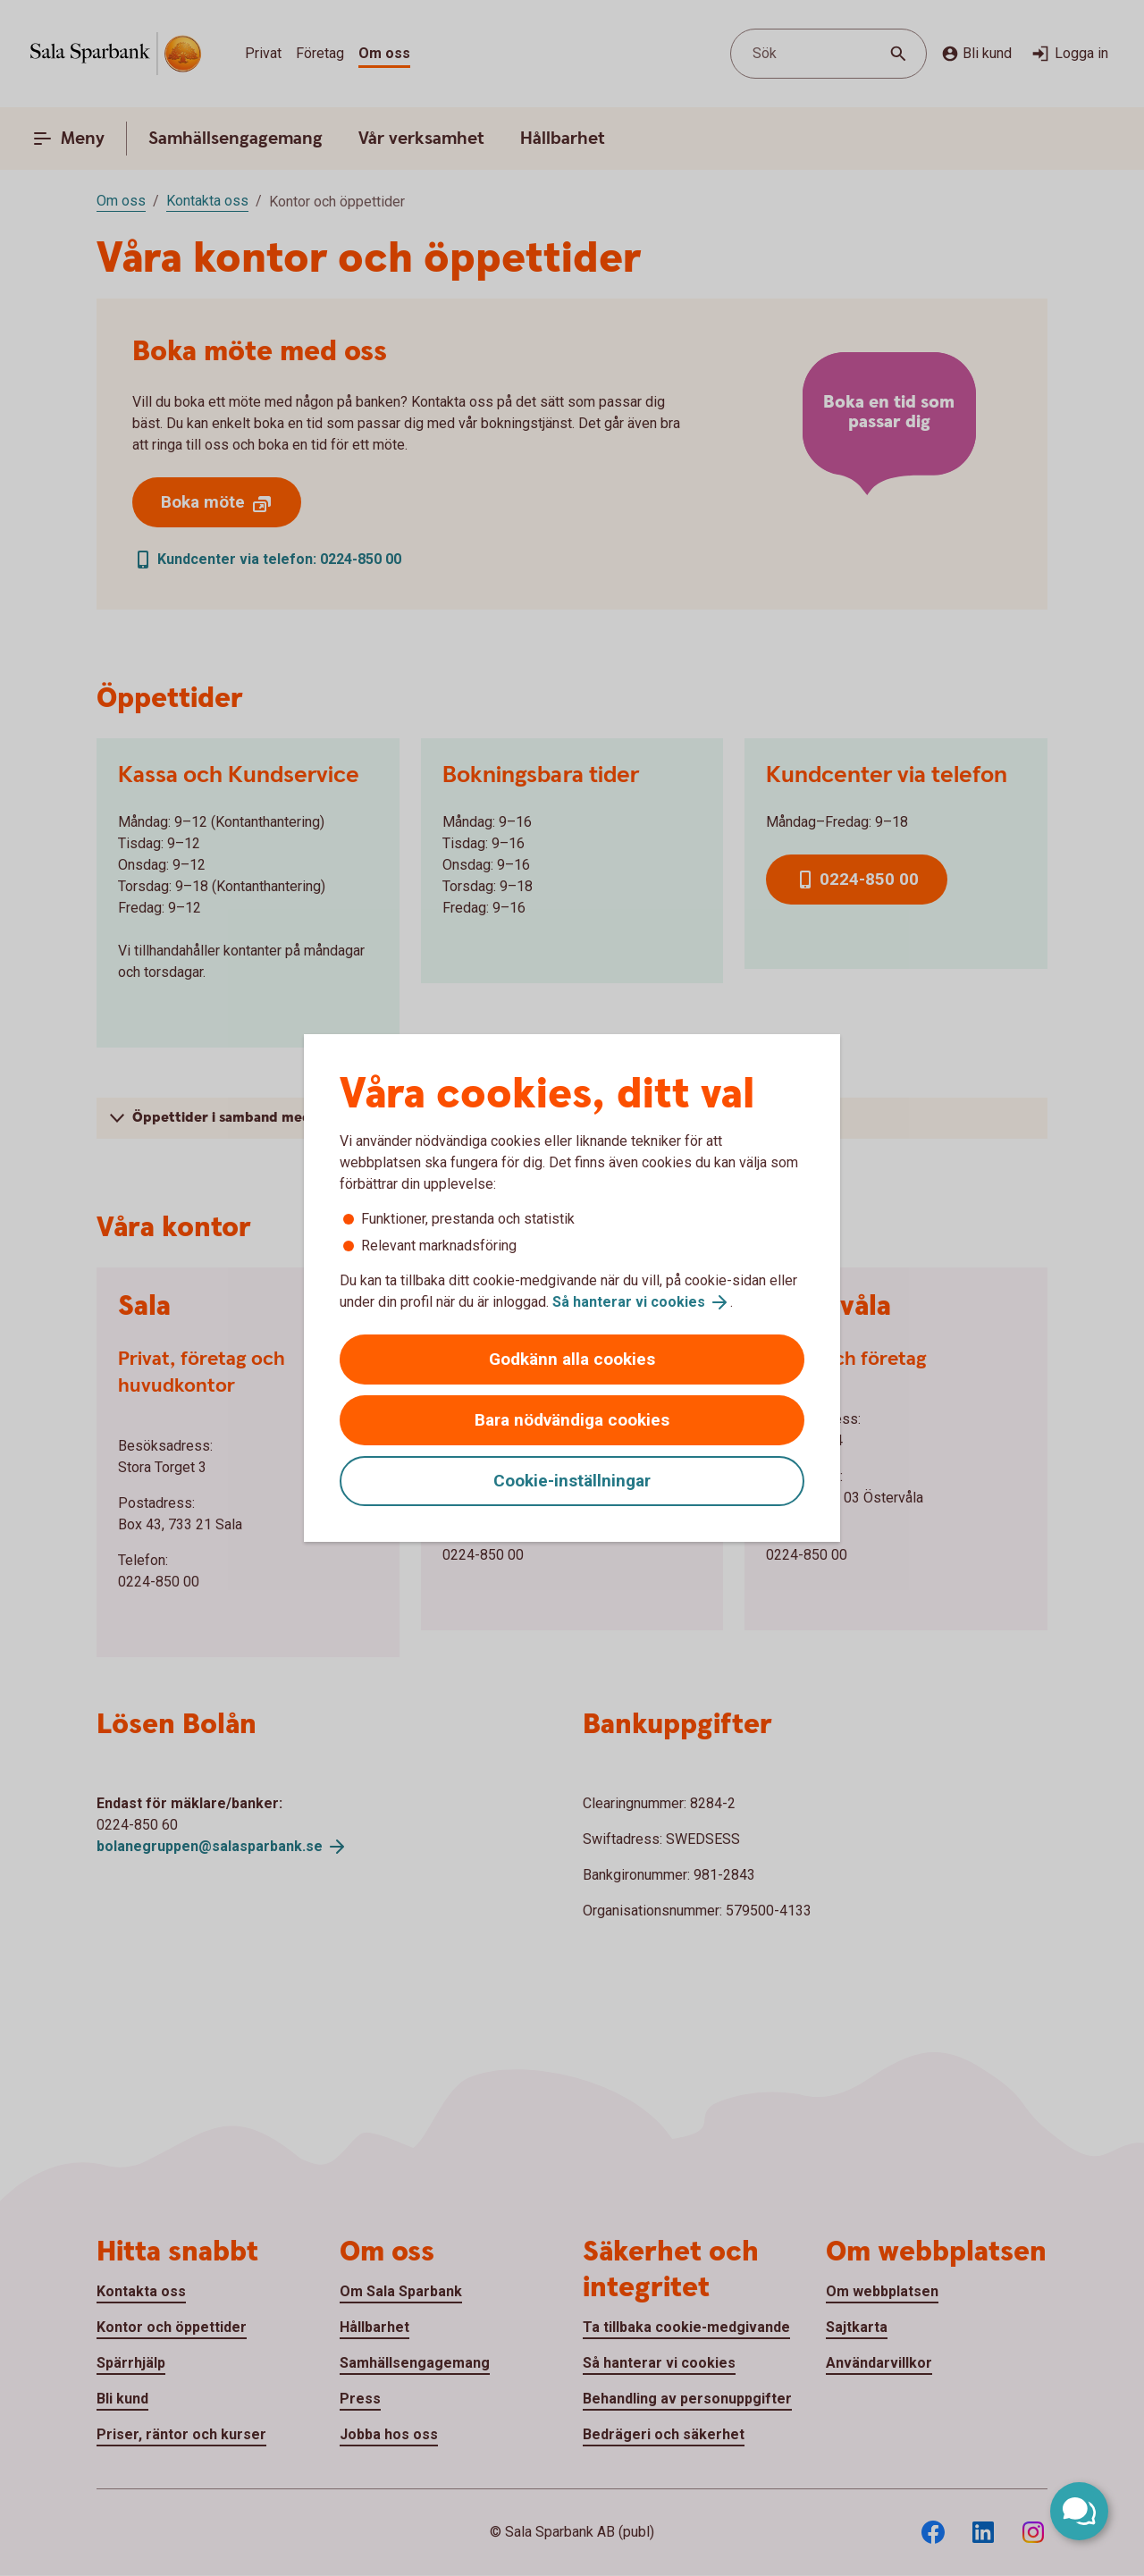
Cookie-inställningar (572, 1480)
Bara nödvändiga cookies (572, 1420)
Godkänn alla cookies (572, 1359)
